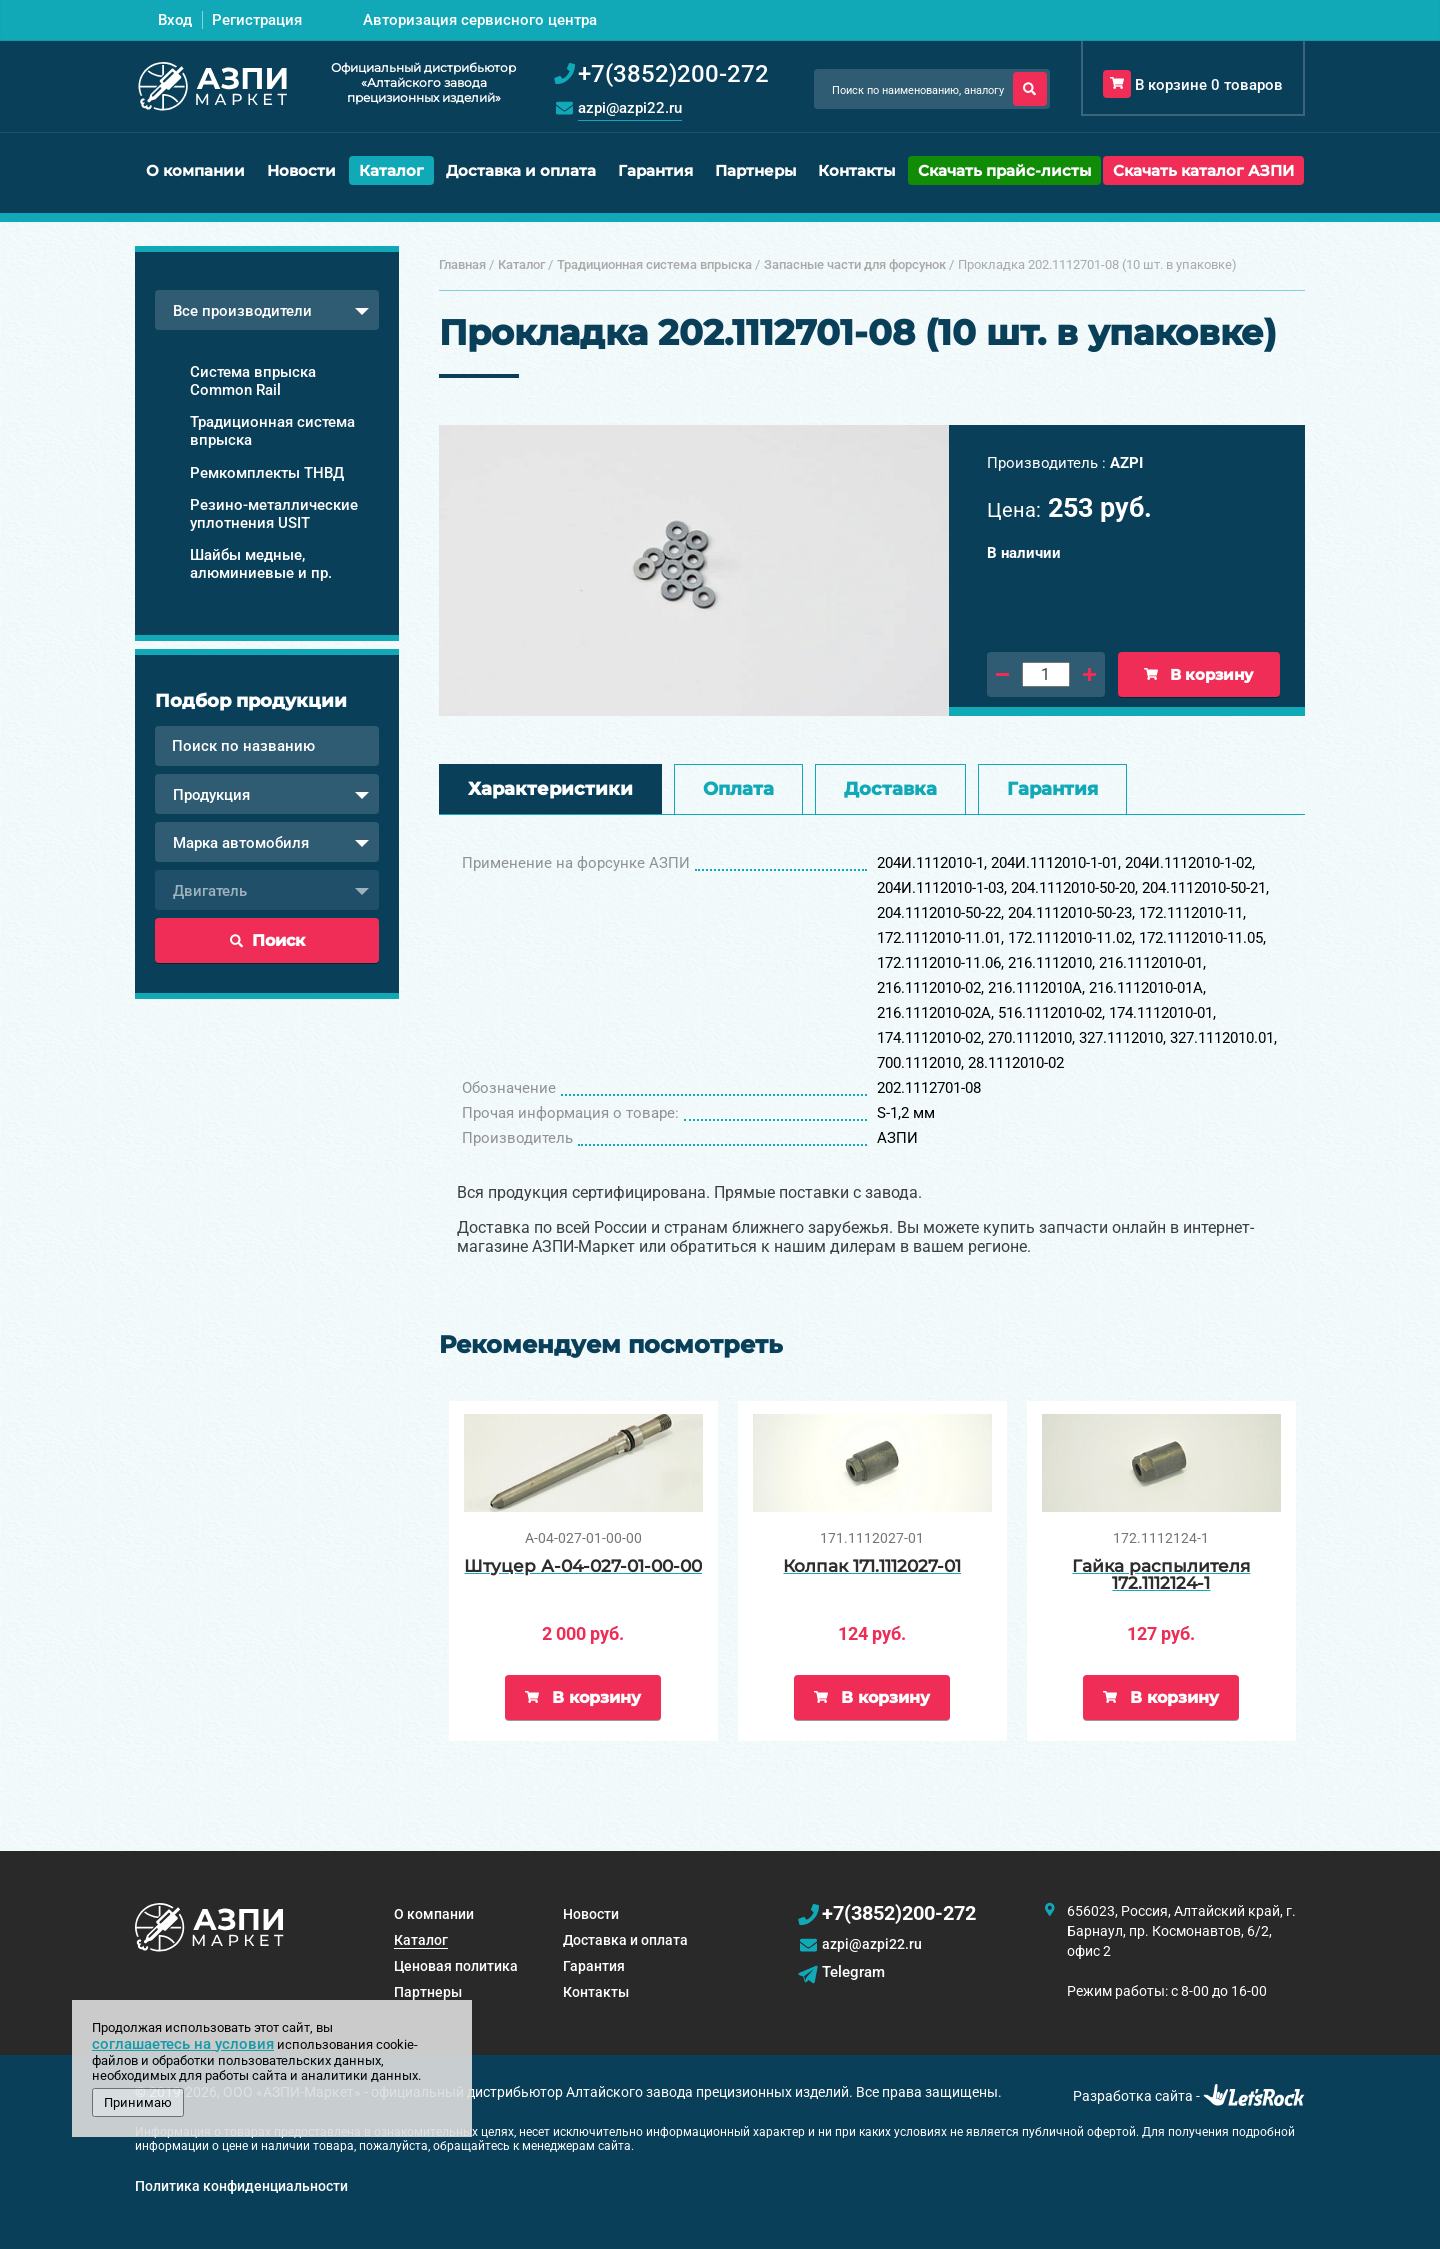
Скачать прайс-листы (1004, 170)
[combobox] (267, 310)
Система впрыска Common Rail (253, 381)
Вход (175, 20)
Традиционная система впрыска (272, 431)
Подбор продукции (251, 701)
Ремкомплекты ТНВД (267, 473)
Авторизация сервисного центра (480, 20)
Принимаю (138, 2102)
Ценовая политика (456, 1966)
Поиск (267, 940)
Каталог (391, 170)
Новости (301, 170)
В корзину (1198, 674)
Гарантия (655, 170)
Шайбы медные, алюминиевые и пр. (261, 564)
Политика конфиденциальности (241, 2186)
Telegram (853, 1972)
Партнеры (755, 170)
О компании (195, 170)
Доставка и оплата (521, 170)
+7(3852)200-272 (899, 1913)
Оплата (738, 789)
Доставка (890, 789)
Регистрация (257, 20)
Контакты (856, 170)
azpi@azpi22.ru (630, 108)
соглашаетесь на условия (183, 2044)
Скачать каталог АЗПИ (1203, 170)
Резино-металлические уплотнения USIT (274, 514)
